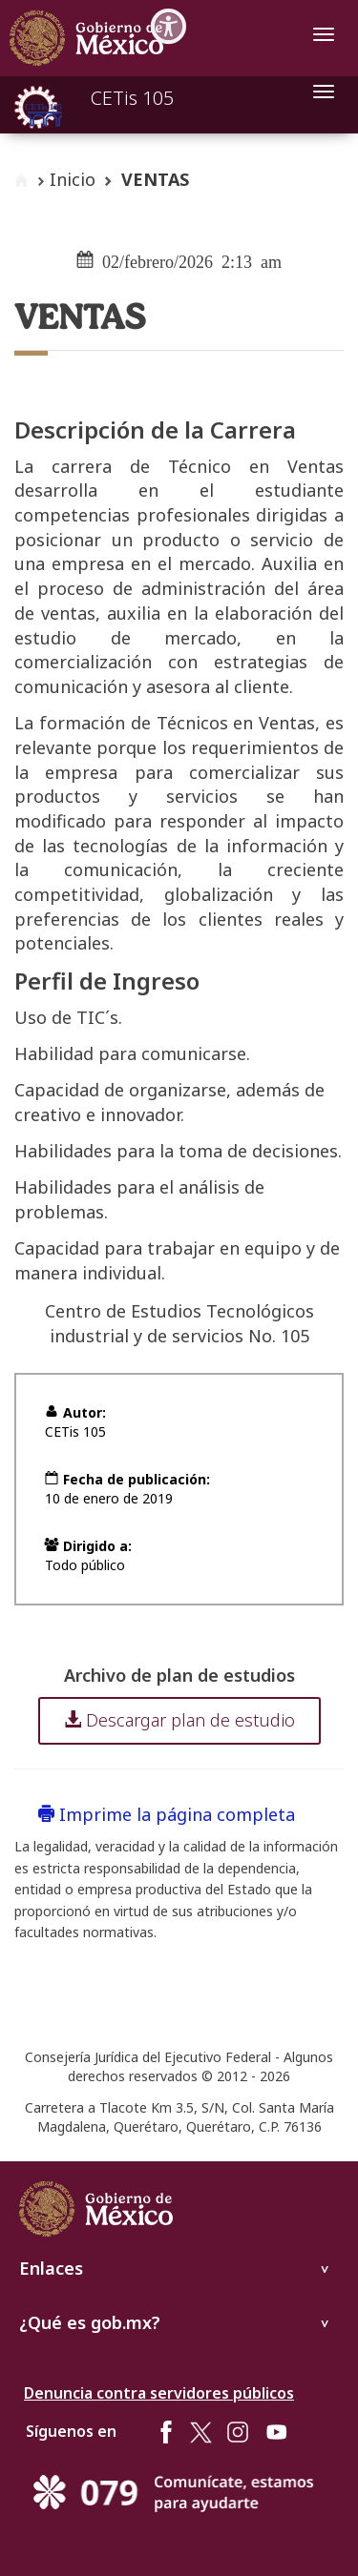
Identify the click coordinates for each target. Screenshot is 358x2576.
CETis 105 (132, 98)
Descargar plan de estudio (179, 1719)
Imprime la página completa (166, 1814)
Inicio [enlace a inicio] (72, 179)
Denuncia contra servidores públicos (159, 2392)
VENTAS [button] (155, 179)
